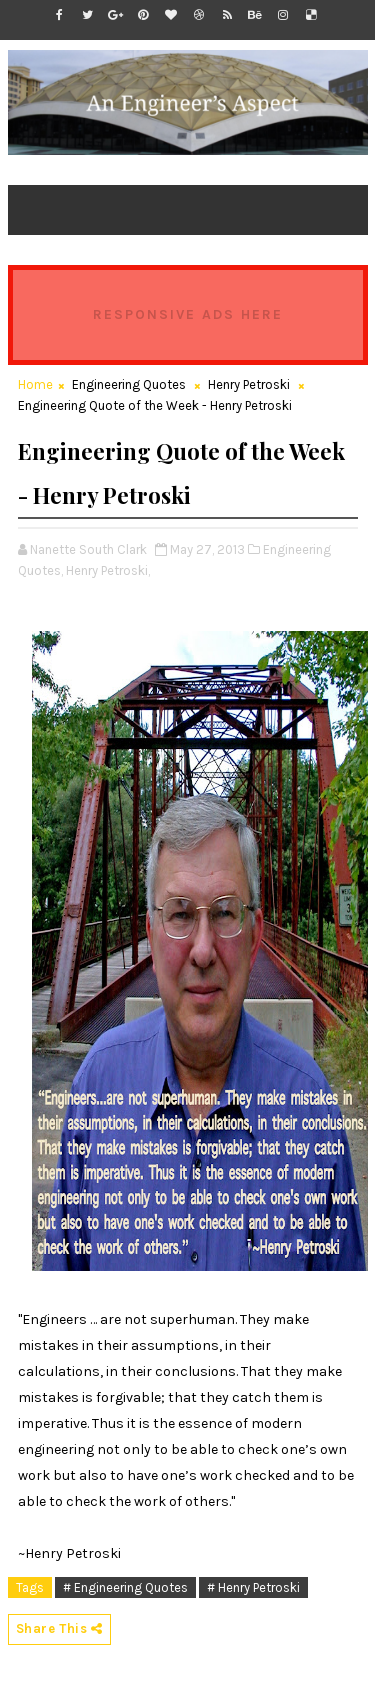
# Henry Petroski (253, 1587)
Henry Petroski (249, 384)
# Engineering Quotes (125, 1587)
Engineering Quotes (129, 384)
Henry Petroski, (108, 570)
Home (35, 384)
